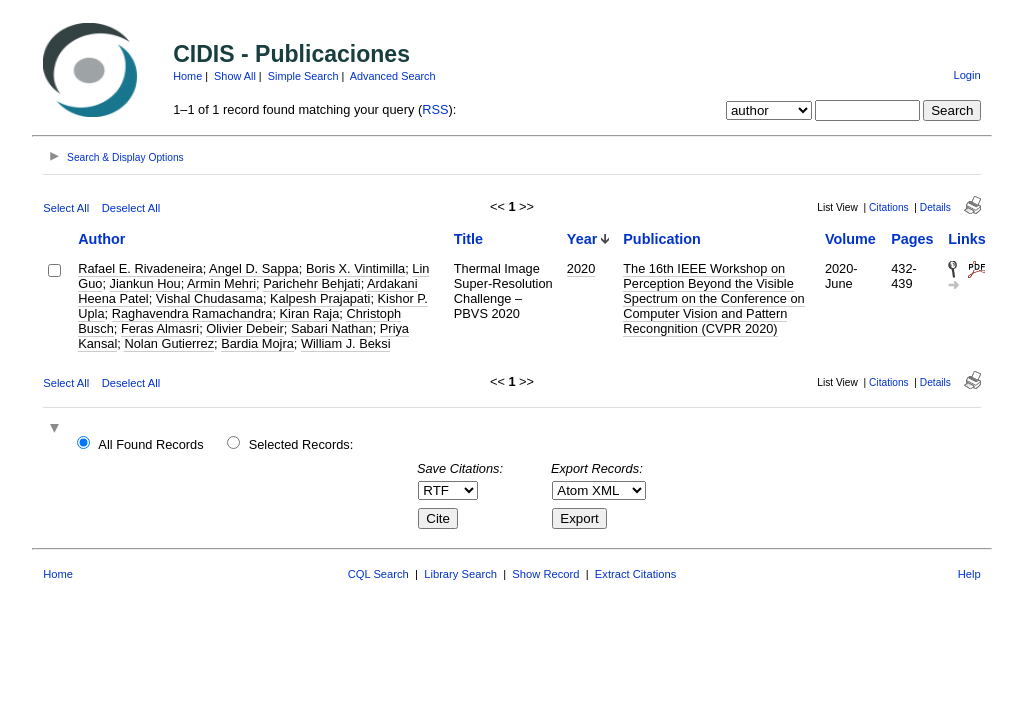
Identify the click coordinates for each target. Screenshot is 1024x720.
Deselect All (131, 208)
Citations (889, 207)
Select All (66, 208)
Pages (912, 239)
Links (967, 239)
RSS (435, 109)
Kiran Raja (310, 313)
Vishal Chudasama (209, 298)
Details (935, 207)
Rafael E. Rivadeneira (140, 268)
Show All (235, 76)
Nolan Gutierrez (169, 343)
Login (966, 75)
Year (582, 239)
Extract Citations (635, 574)
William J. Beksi (346, 343)
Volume (850, 239)
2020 (581, 268)
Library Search (460, 574)
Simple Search (303, 76)
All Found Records (150, 444)
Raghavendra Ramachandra (192, 313)
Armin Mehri (221, 283)
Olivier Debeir (245, 328)
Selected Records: (301, 444)
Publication (662, 239)
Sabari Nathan (332, 328)
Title (468, 239)
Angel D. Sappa (254, 268)
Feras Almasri (160, 328)
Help (969, 574)
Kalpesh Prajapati (320, 298)
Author (101, 239)
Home (187, 76)
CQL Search (378, 574)
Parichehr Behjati (311, 283)
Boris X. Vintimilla (355, 268)
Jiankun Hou (145, 283)
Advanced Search (393, 76)
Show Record (545, 574)
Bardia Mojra (257, 343)
